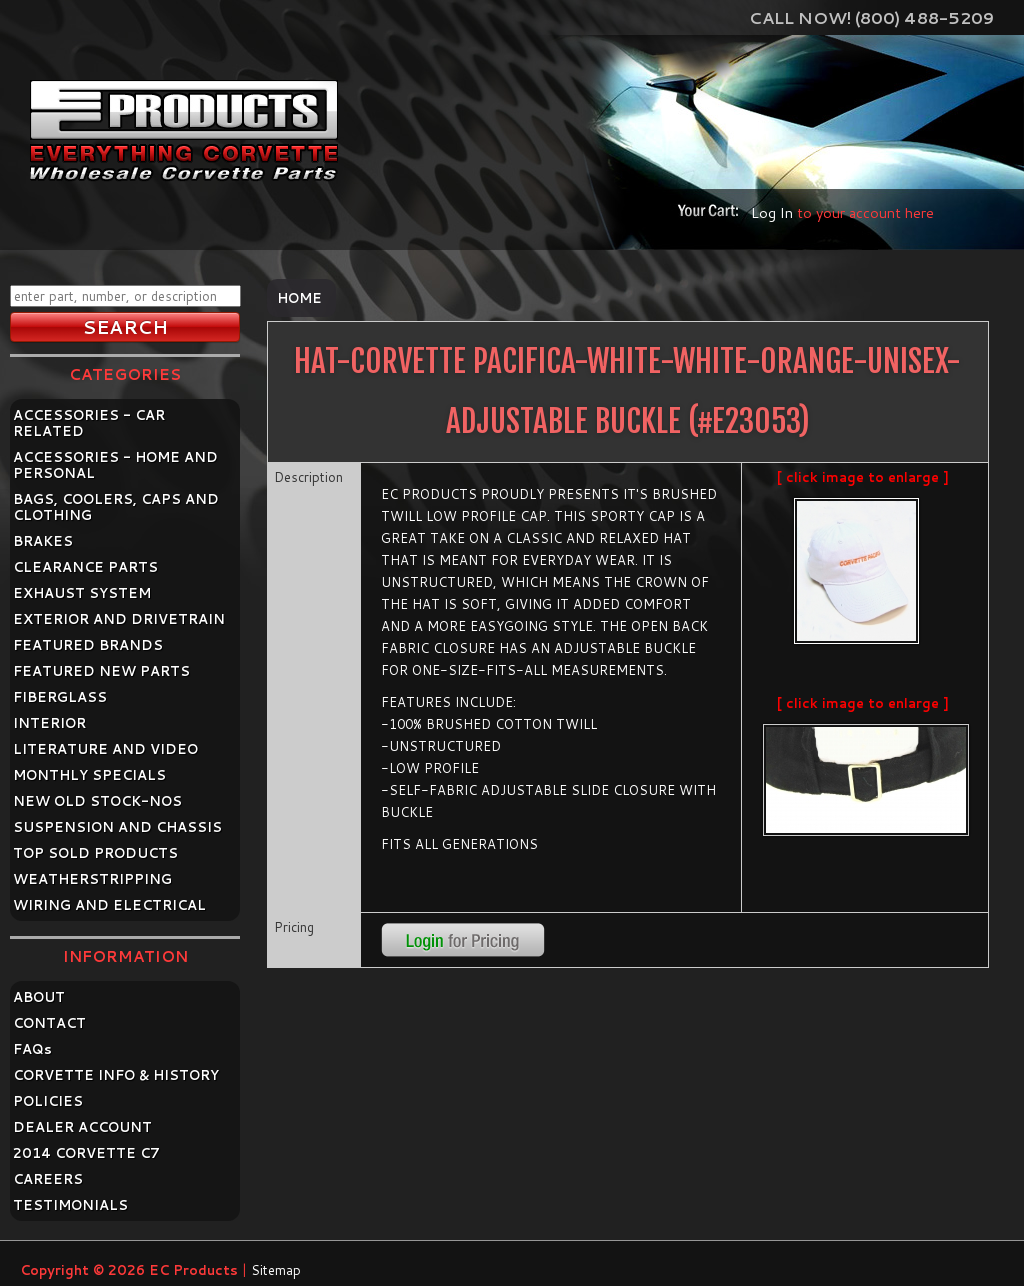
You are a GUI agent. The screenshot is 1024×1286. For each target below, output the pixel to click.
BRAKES (43, 541)
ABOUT (39, 997)
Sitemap (276, 1270)
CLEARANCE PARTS (85, 567)
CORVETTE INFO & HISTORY (116, 1075)
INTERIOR (49, 723)
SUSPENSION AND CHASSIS (117, 827)
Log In (772, 212)
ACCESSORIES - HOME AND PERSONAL (115, 465)
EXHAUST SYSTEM (82, 593)
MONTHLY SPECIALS (89, 775)
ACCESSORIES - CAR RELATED (89, 423)
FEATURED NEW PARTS (101, 671)
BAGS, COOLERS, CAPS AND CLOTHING (116, 507)
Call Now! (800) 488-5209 (871, 17)
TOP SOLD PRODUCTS (95, 853)
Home (299, 298)
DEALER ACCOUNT (82, 1127)
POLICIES (48, 1101)
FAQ (32, 1049)
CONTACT (49, 1023)
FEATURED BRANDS (88, 645)
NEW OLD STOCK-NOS (97, 801)
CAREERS (48, 1179)
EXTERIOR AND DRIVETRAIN (119, 619)
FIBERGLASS (60, 697)
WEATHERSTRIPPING (92, 879)
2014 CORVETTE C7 (86, 1153)
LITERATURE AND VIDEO (105, 749)
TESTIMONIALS (70, 1205)
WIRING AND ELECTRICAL (109, 905)
